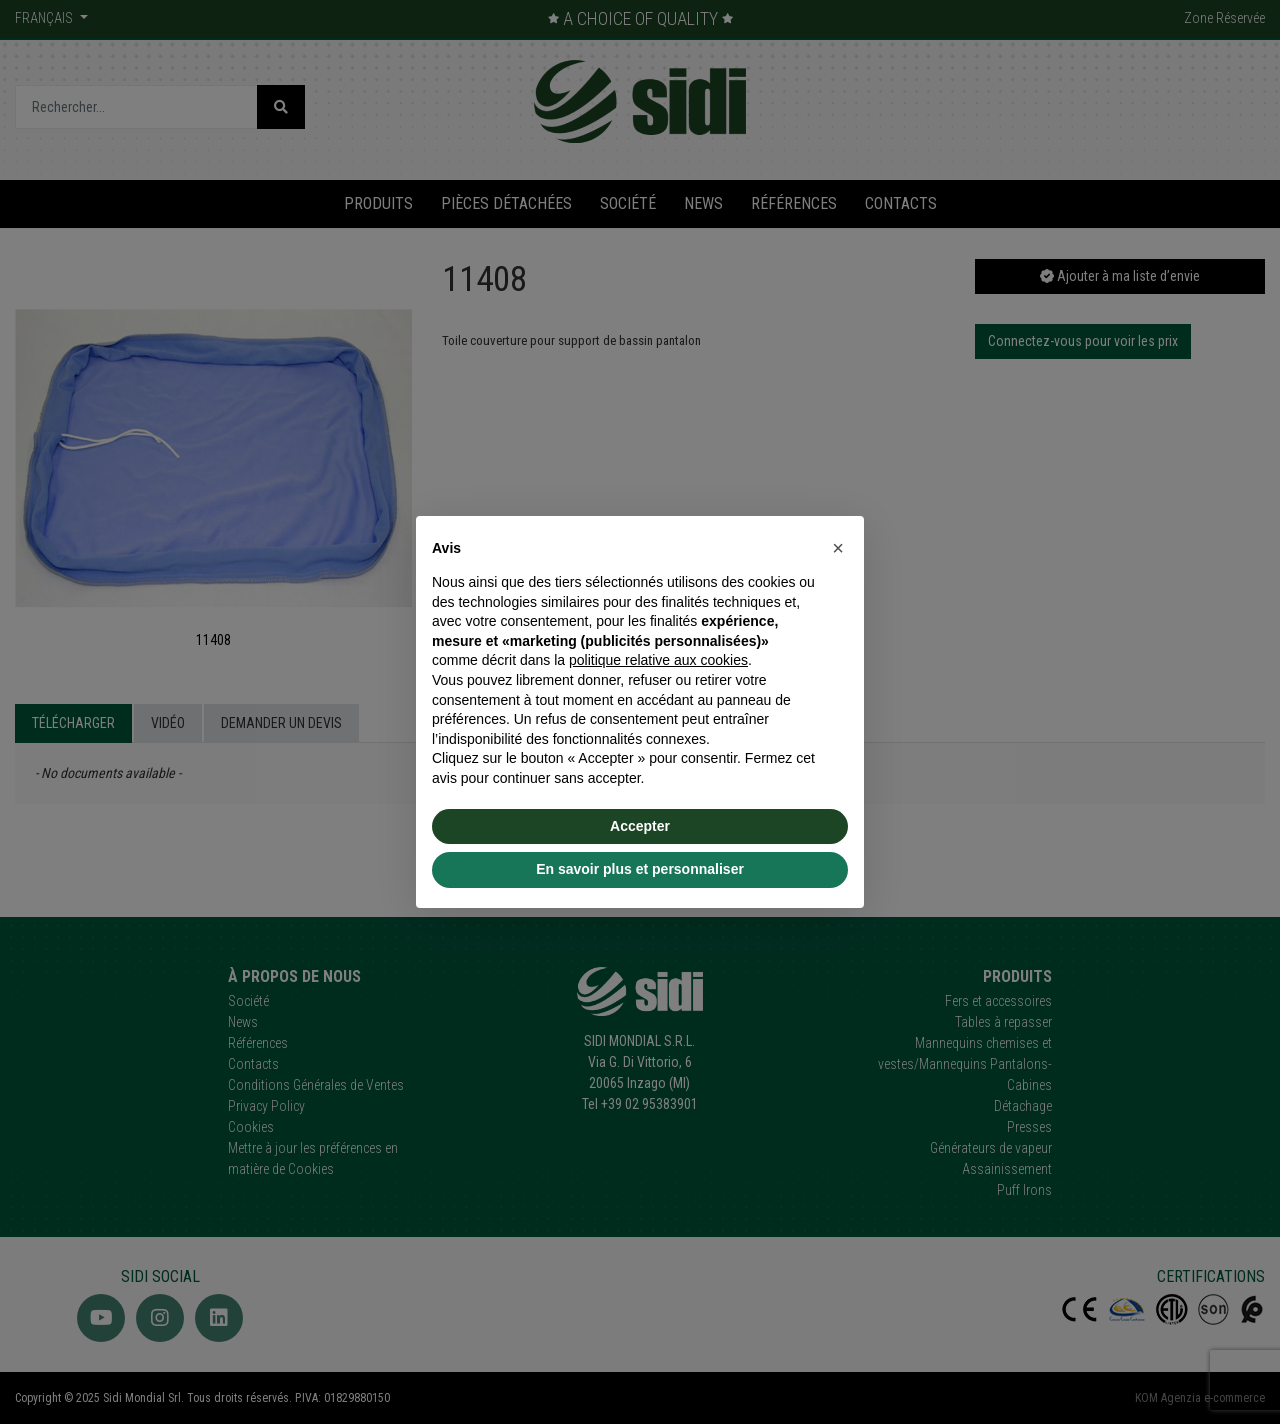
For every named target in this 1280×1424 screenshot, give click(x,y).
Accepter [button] (640, 826)
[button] (838, 548)
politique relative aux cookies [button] (658, 660)
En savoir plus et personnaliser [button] (640, 869)
